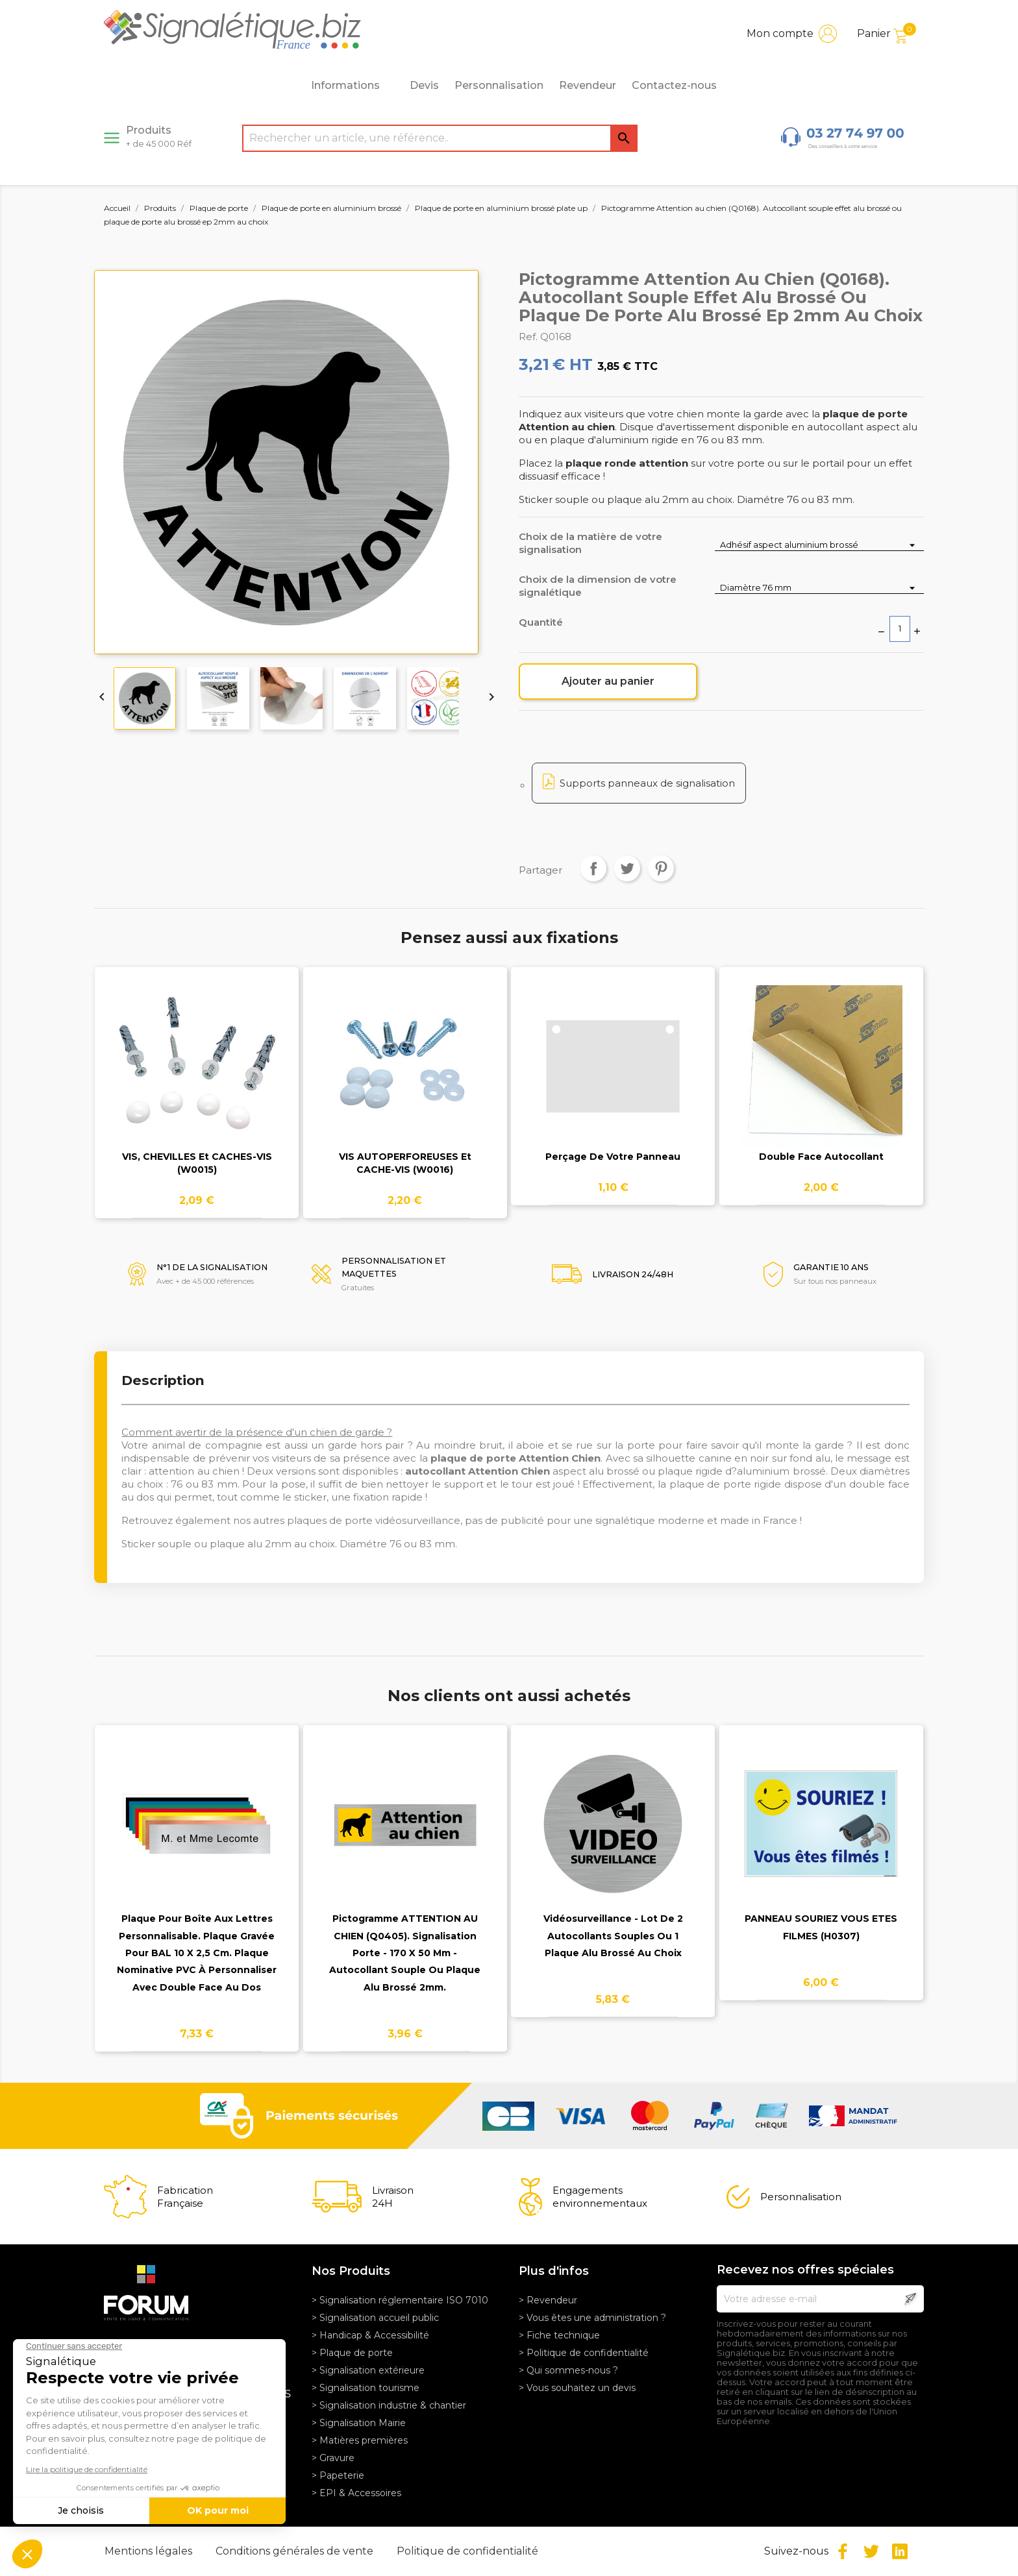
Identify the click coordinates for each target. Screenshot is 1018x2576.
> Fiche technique (559, 2335)
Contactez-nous (674, 85)
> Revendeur (548, 2300)
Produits (159, 136)
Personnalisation (498, 85)
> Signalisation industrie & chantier (389, 2405)
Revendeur (587, 85)
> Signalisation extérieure (368, 2370)
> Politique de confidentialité (584, 2353)
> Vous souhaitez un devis (577, 2388)
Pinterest (661, 868)
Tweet (627, 868)
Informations (352, 85)
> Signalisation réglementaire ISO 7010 (400, 2300)
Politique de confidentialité (467, 2551)
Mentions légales (150, 2551)
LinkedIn (900, 2551)
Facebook (843, 2551)
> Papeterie (338, 2475)
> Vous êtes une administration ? (592, 2318)
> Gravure (333, 2458)
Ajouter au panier (608, 681)
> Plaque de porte (352, 2353)
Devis (424, 85)
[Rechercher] (440, 138)
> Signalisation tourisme (365, 2388)
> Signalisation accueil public (375, 2318)
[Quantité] (899, 629)
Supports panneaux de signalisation (647, 783)
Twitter (871, 2551)
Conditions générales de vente (296, 2551)
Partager (593, 868)
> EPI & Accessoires (356, 2493)
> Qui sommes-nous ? (568, 2370)
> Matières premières (360, 2440)
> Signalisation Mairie (359, 2423)
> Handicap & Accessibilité (370, 2335)
